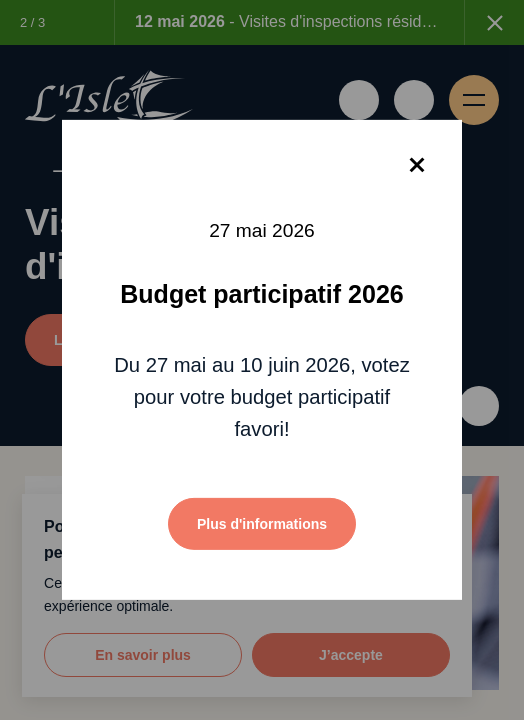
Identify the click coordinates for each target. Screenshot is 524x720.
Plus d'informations (262, 524)
